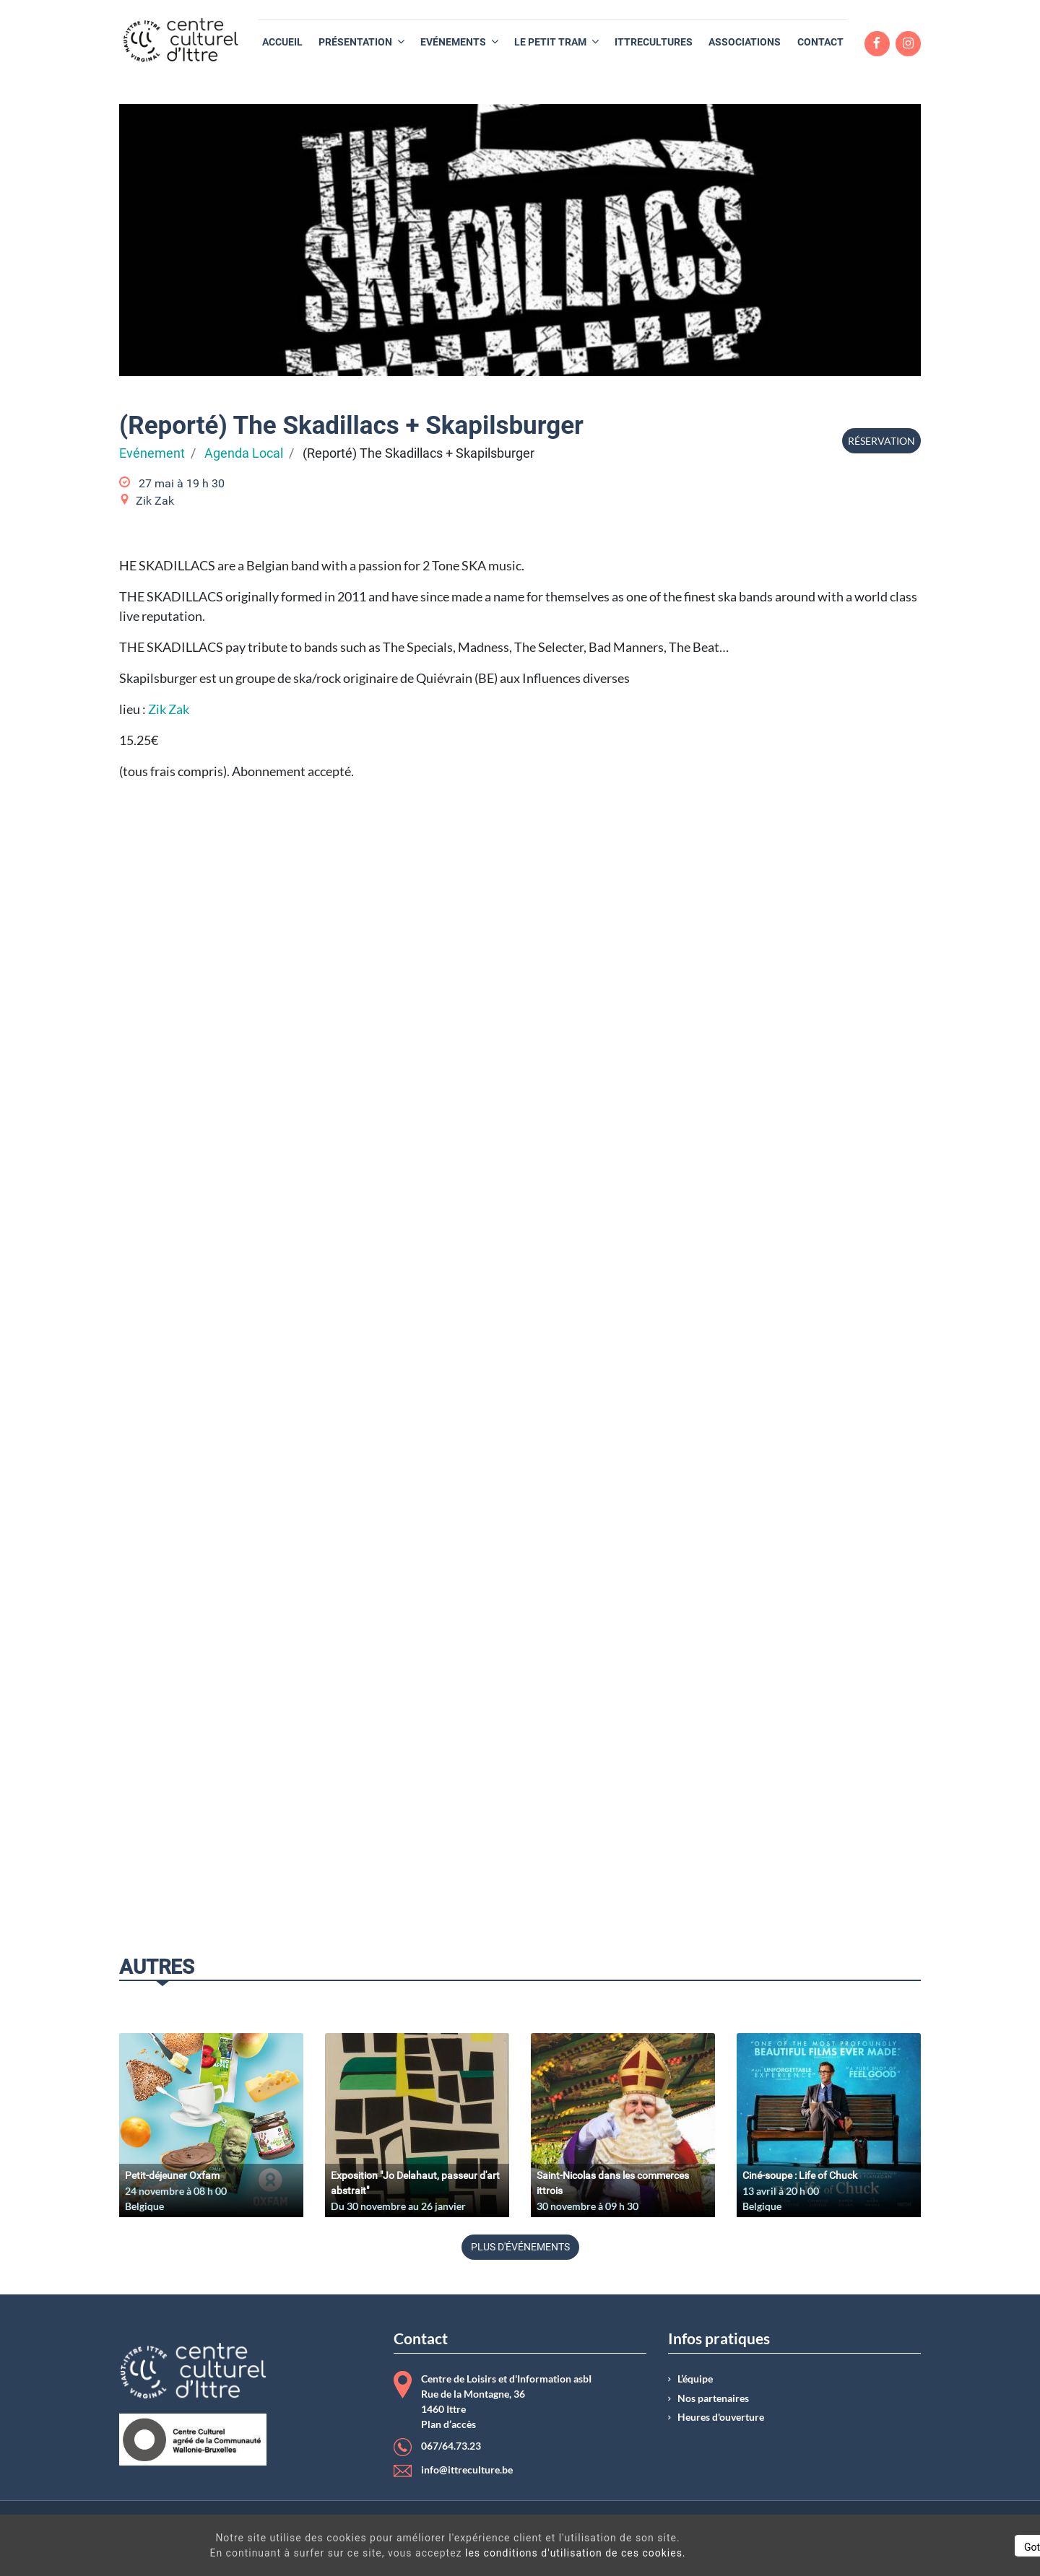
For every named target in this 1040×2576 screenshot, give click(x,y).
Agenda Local (243, 453)
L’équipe (695, 2379)
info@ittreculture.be (467, 2470)
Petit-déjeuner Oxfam (172, 2175)
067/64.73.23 (451, 2446)
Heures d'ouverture (720, 2417)
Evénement (152, 453)
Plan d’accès (448, 2424)
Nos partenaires (713, 2398)
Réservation (881, 441)
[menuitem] (282, 42)
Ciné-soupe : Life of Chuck (799, 2175)
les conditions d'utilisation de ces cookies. (522, 2553)
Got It (904, 2547)
